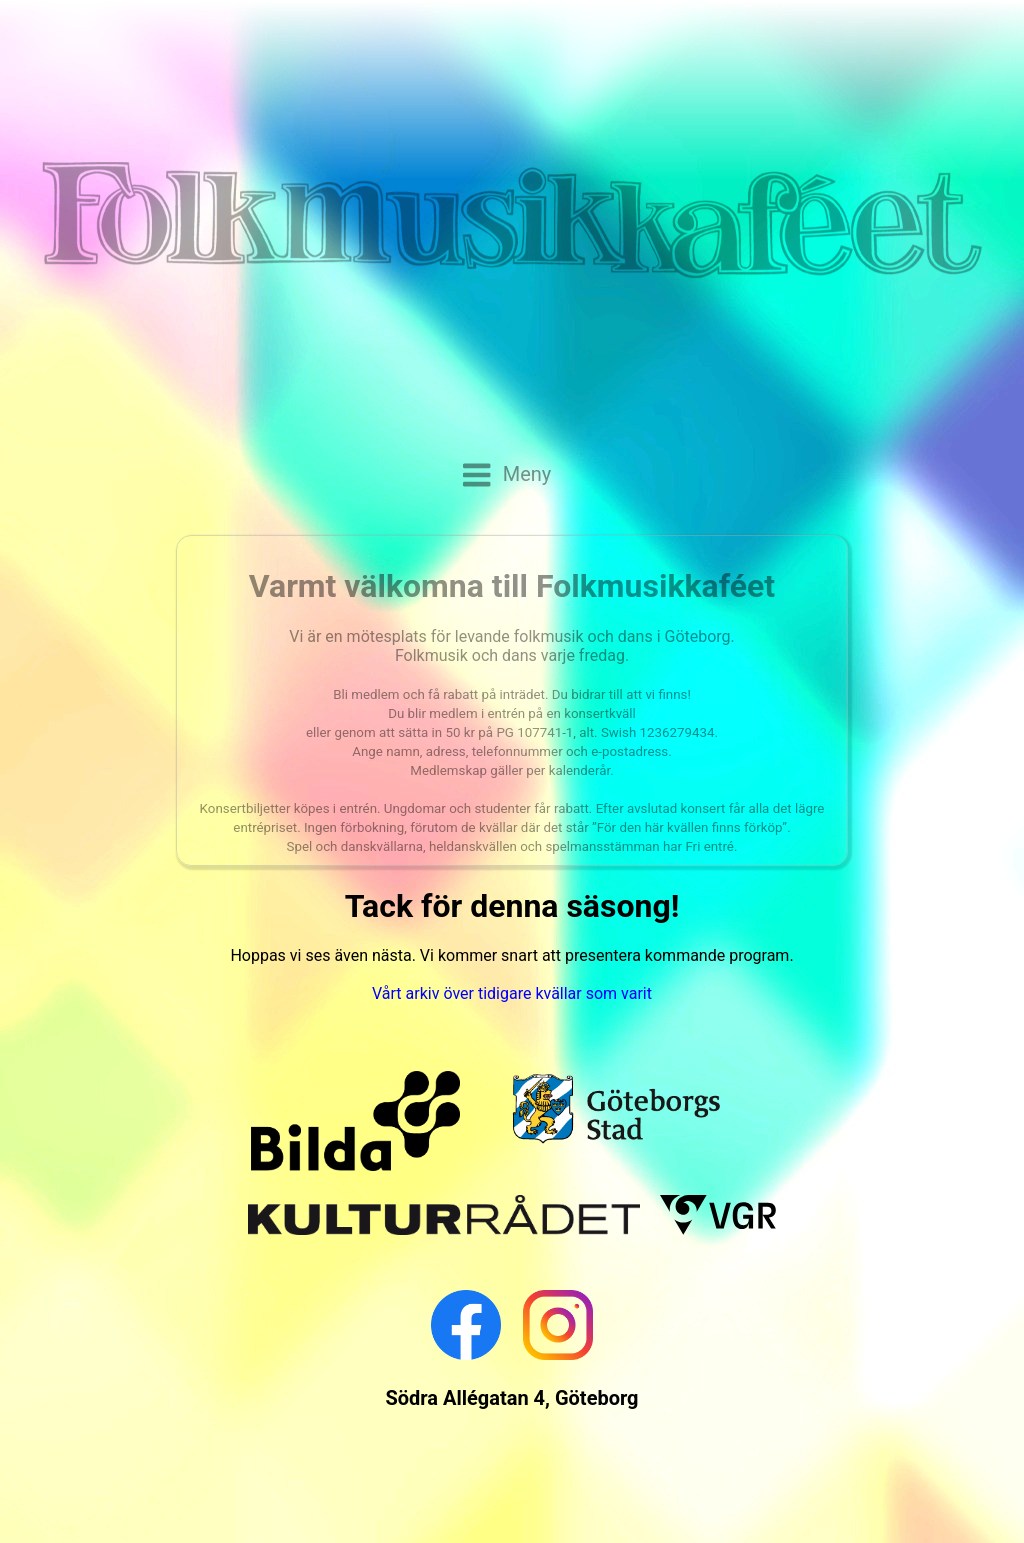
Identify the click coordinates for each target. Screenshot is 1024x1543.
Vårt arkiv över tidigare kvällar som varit (512, 993)
